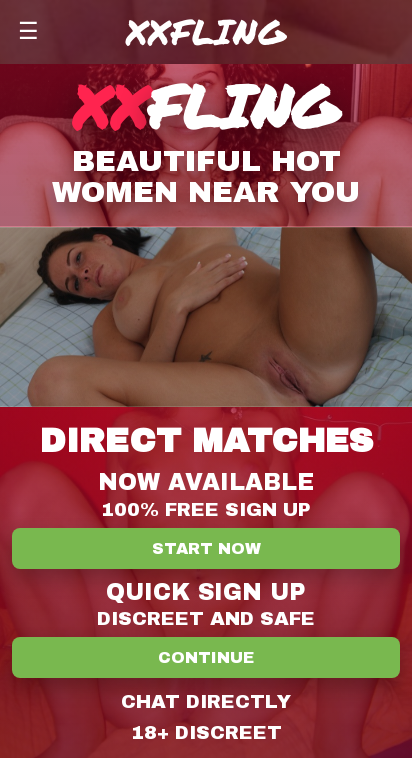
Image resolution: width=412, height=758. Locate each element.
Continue (206, 657)
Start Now (206, 548)
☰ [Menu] (28, 31)
